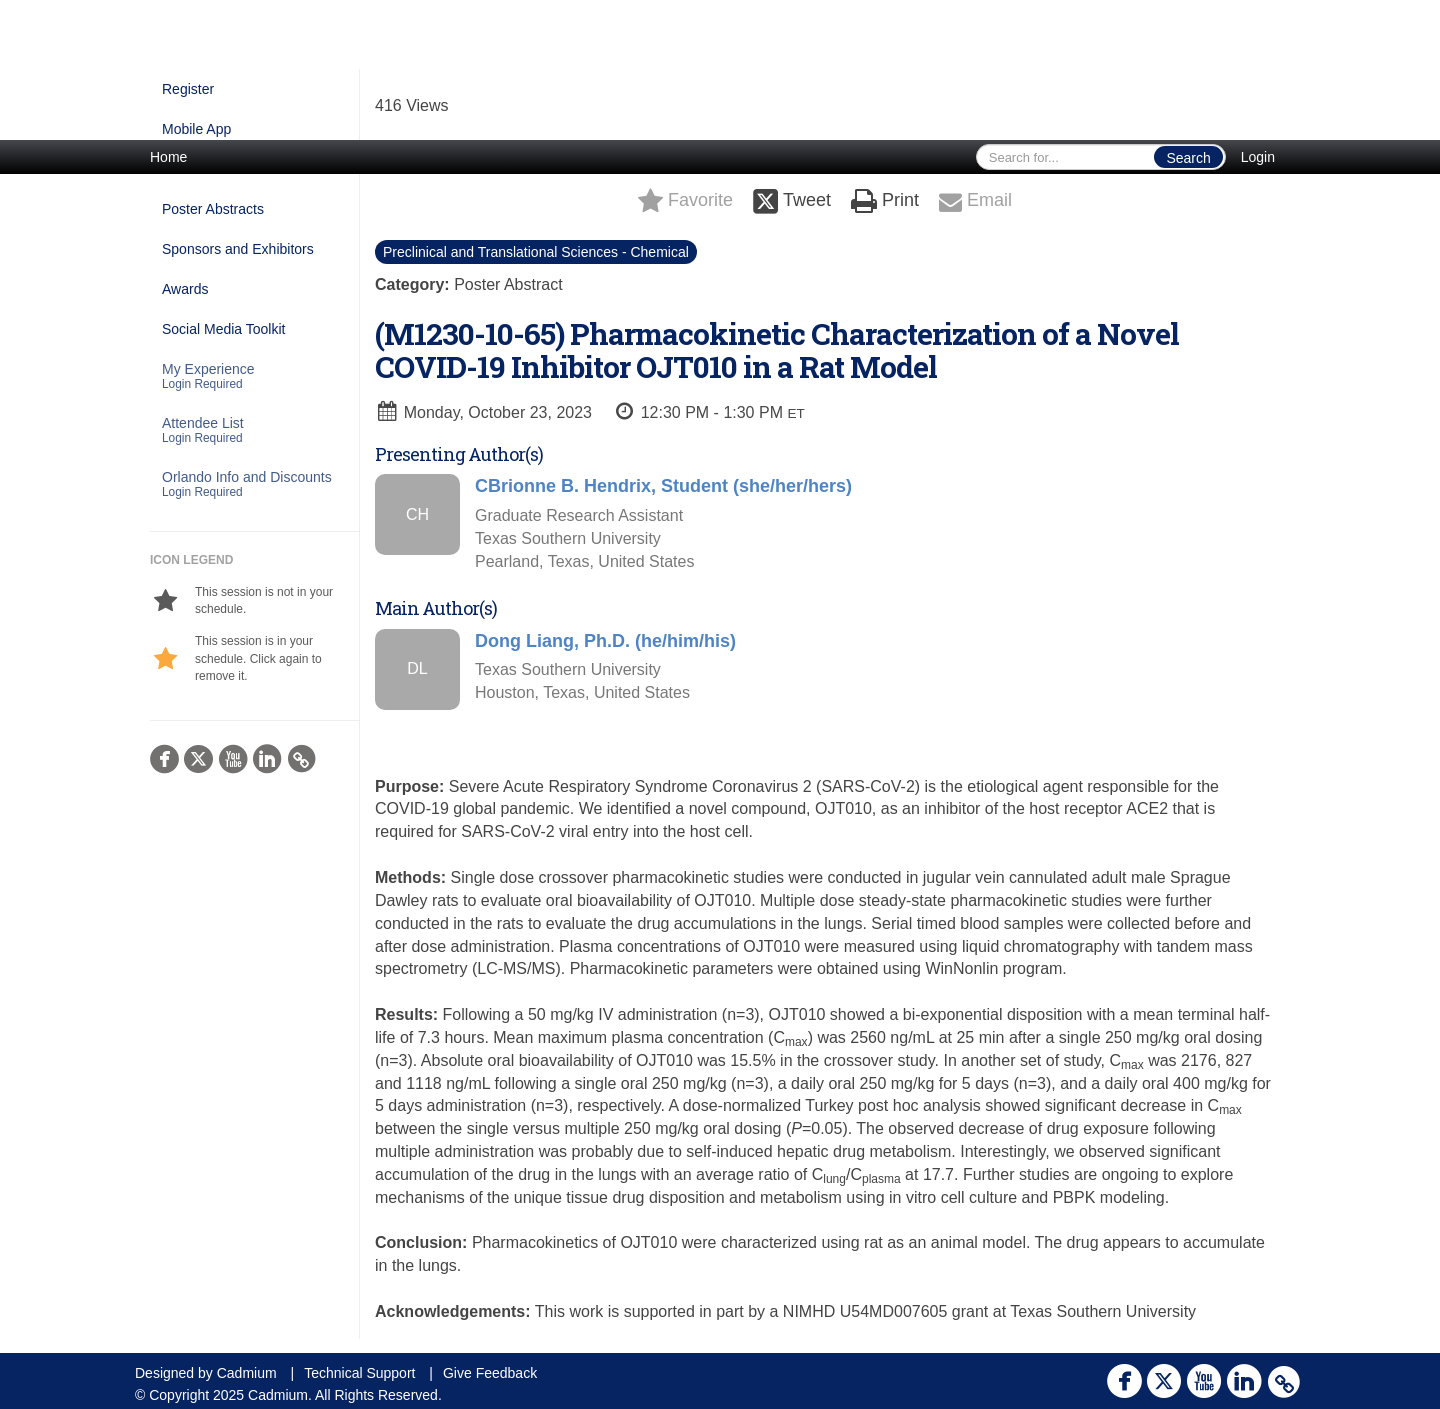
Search (1188, 158)
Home (168, 157)
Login (1258, 157)
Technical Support (359, 1373)
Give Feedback (490, 1373)
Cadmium (247, 1373)
